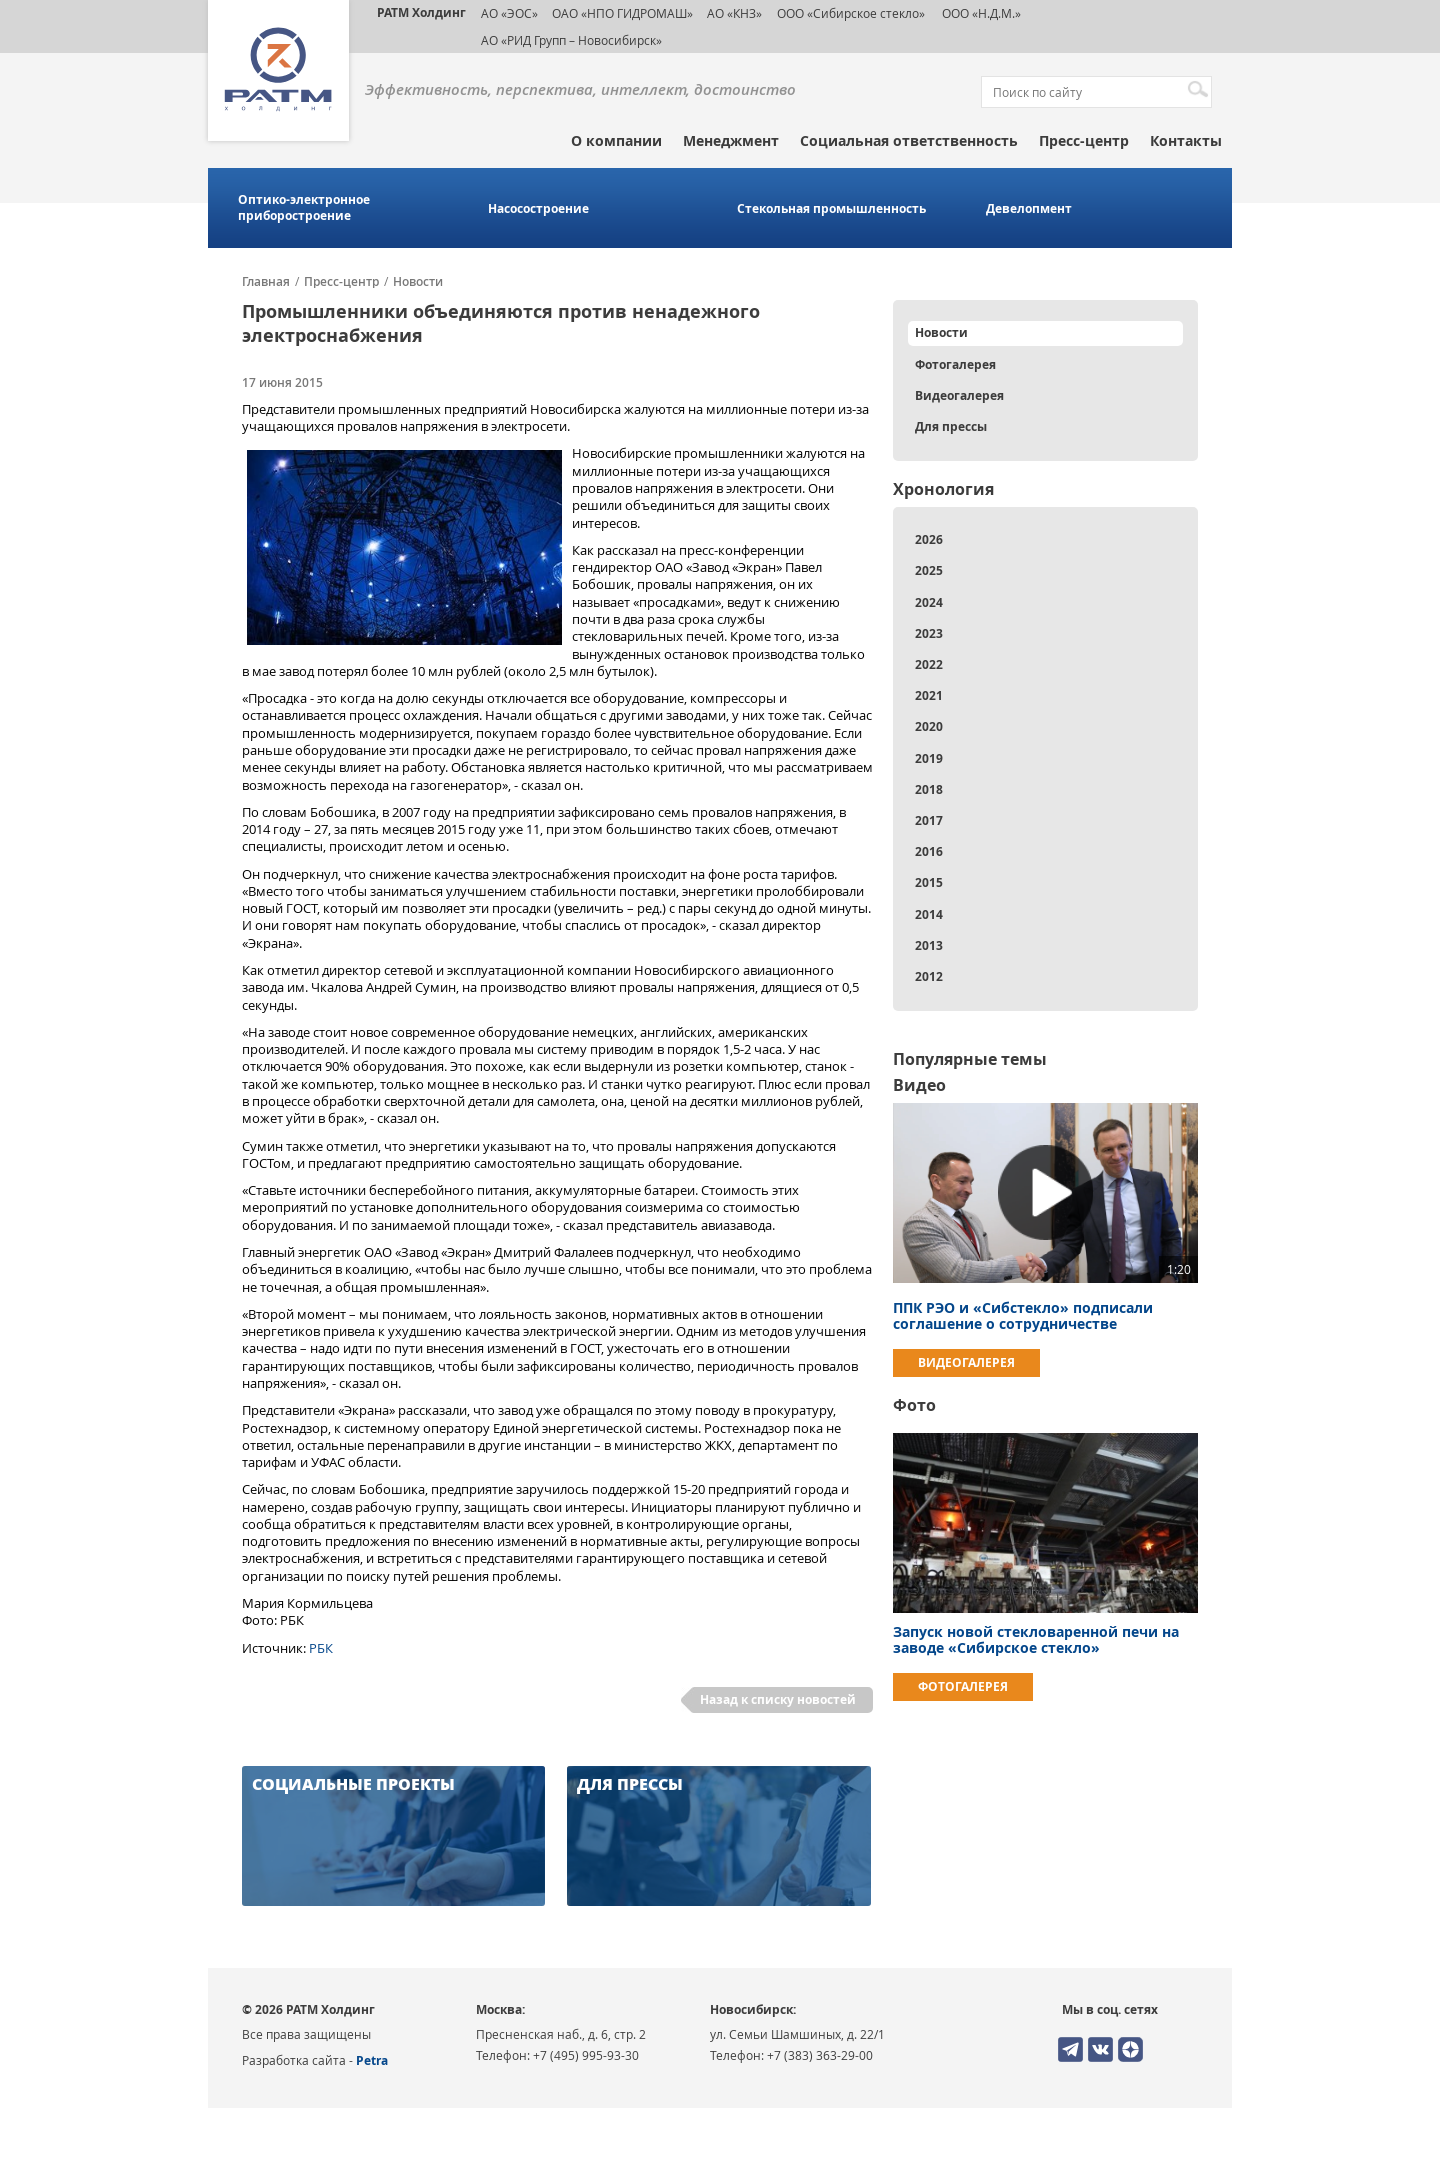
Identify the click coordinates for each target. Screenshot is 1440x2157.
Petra (372, 2060)
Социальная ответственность (909, 140)
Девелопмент (1029, 209)
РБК (321, 1648)
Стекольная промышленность (831, 209)
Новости (418, 282)
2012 (929, 976)
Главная (266, 282)
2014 (929, 914)
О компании (616, 140)
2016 (929, 851)
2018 (929, 789)
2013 (929, 945)
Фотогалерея (955, 364)
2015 (929, 882)
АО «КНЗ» (734, 13)
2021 (929, 695)
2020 (929, 726)
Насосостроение (538, 209)
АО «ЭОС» (509, 13)
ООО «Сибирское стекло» (851, 13)
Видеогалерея (959, 395)
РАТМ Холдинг (421, 12)
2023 (929, 633)
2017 (929, 820)
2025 (929, 570)
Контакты (1186, 140)
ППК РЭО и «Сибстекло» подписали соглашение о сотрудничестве (1023, 1315)
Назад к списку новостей (778, 1699)
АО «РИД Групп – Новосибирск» (571, 40)
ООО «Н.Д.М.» (980, 13)
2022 (929, 664)
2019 (929, 758)
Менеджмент (731, 140)
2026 (929, 539)
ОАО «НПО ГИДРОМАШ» (622, 13)
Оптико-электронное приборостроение (304, 208)
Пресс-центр (1084, 140)
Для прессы (951, 426)
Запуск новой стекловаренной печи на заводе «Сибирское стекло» (1036, 1639)
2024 (929, 602)
